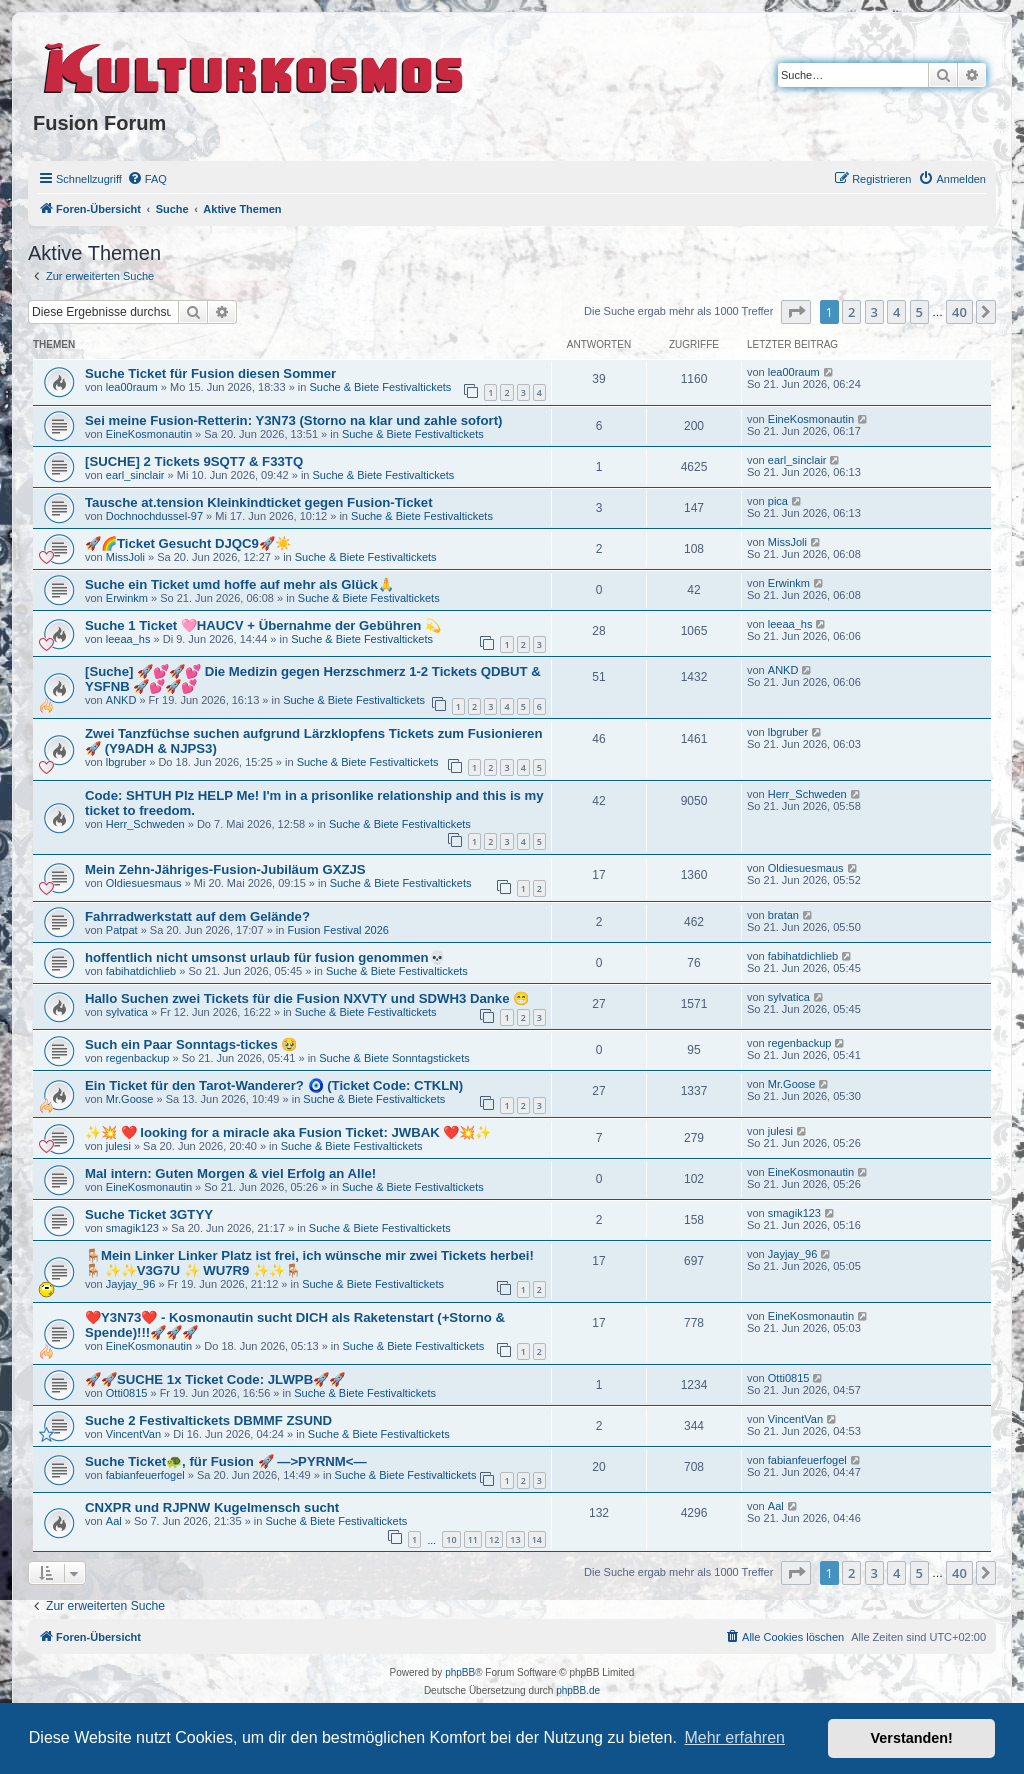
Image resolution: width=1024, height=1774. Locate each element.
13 (515, 1539)
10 (451, 1539)
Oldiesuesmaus (144, 883)
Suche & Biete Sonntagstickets (394, 1058)
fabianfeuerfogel (145, 1475)
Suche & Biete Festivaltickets (380, 387)
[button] (796, 312)
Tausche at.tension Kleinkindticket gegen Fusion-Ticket (259, 502)
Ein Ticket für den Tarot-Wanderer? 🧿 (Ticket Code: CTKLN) (274, 1085)
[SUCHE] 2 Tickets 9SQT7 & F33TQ (194, 461)
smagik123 (132, 1228)
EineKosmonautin (149, 434)
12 (494, 1539)
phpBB (460, 1672)
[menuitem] (147, 179)
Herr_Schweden (145, 824)
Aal (114, 1521)
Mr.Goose (130, 1099)
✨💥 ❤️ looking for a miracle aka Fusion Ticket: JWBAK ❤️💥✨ (288, 1132)
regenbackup (138, 1058)
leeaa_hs (128, 639)
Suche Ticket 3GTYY (149, 1214)
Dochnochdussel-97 (154, 516)
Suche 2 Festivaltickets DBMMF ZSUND (208, 1420)
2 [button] (851, 312)
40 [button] (959, 312)
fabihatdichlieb (141, 971)
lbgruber (126, 762)
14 (537, 1539)
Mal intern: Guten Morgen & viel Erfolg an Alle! (230, 1173)
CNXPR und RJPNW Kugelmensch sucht (212, 1507)
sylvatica (127, 1012)
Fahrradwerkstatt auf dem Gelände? (197, 916)
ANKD (121, 700)
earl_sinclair (135, 475)
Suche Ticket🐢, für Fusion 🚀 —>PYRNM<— (226, 1461)
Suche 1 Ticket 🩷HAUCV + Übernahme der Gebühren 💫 (263, 625)
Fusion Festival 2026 (338, 930)
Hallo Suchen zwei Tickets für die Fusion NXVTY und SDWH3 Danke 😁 (307, 998)
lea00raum (132, 387)
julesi (118, 1146)
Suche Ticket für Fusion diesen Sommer (210, 373)
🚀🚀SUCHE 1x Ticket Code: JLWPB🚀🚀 (215, 1379)
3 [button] (874, 312)
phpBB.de (578, 1690)
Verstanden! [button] (912, 1738)
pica (778, 501)
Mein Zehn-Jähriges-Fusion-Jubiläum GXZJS (225, 869)
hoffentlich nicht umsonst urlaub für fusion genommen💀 (265, 957)
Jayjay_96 (131, 1284)
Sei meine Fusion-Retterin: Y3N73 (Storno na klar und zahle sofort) (293, 420)
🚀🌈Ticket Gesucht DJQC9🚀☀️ (188, 543)
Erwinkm (127, 598)
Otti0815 (127, 1393)
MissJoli (125, 557)
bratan (783, 915)
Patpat (122, 930)
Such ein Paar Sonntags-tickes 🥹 (191, 1044)
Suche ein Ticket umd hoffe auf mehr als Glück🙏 (239, 584)
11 (473, 1539)
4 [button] (896, 312)
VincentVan (133, 1434)
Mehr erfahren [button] (734, 1737)
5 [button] (919, 312)
